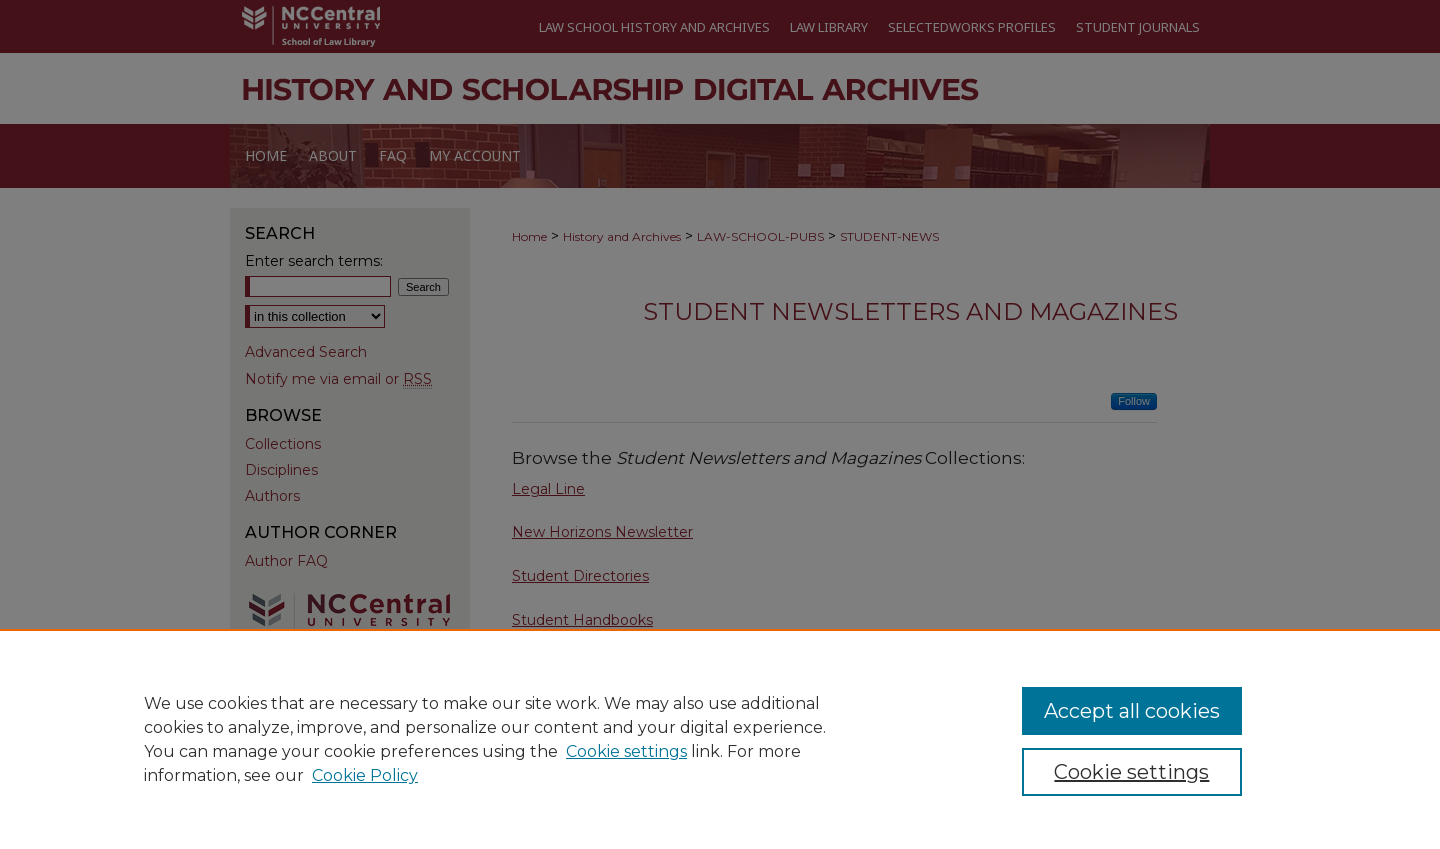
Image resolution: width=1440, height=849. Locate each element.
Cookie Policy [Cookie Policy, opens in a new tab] (365, 775)
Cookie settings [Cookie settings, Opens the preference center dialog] (1131, 772)
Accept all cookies (1132, 711)
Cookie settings (626, 751)
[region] (720, 739)
